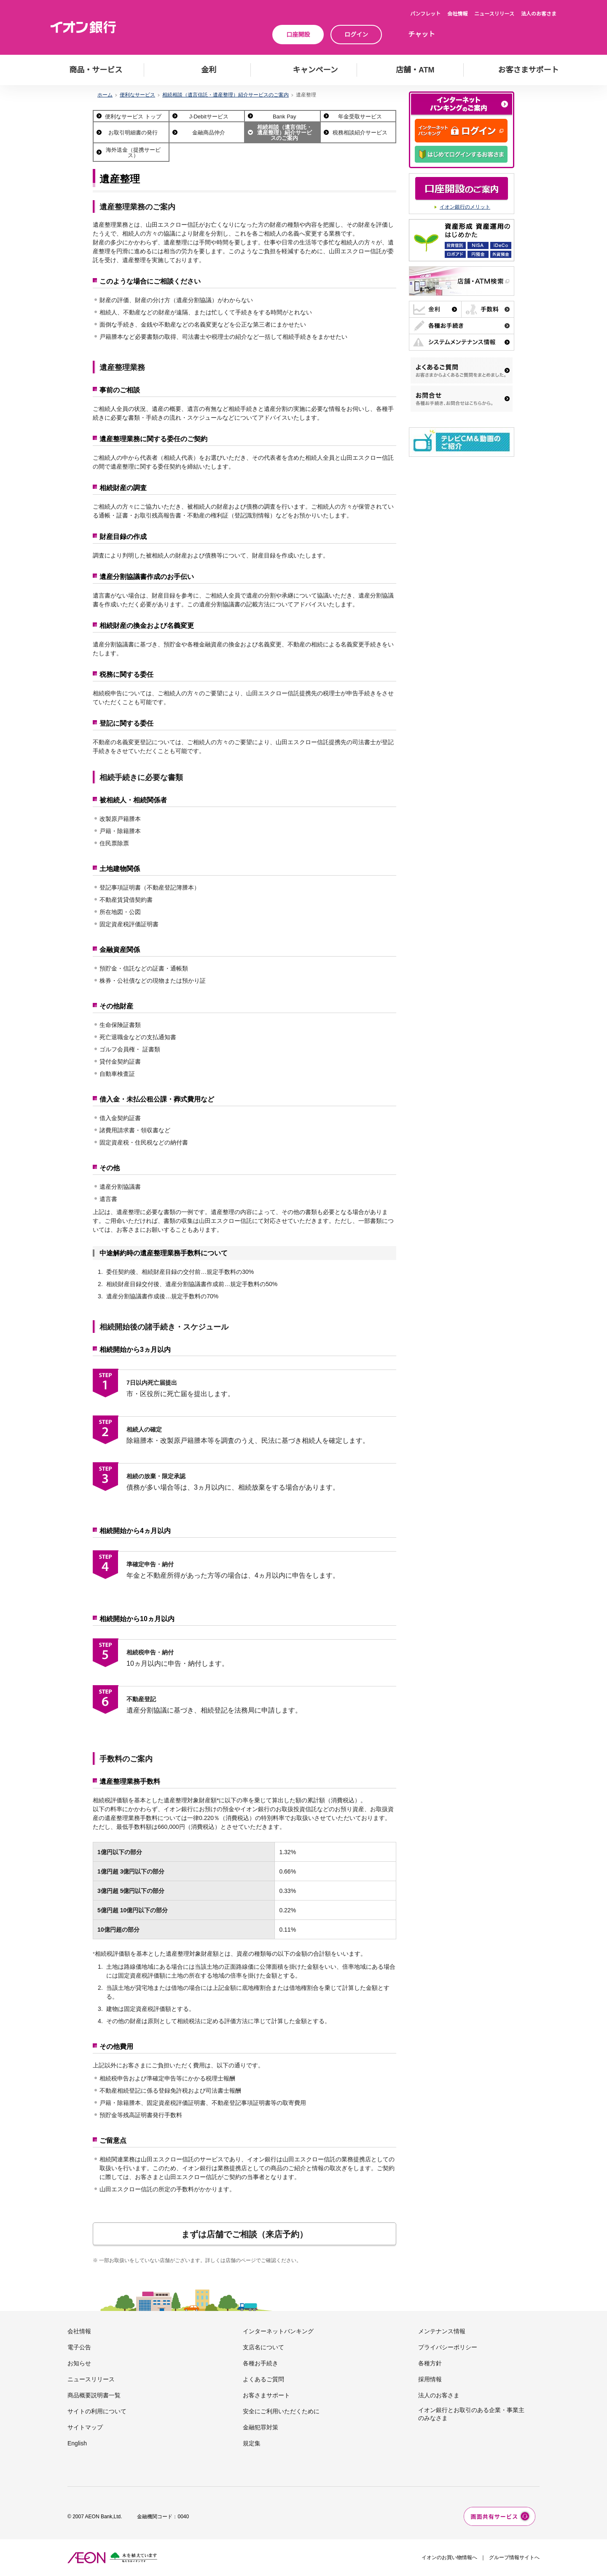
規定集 (252, 2443)
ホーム (105, 95)
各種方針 (430, 2363)
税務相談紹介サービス (360, 132)
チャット (421, 34)
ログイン (356, 34)
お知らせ (79, 2363)
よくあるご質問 (263, 2379)
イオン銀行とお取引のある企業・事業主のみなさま (471, 2414)
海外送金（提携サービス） (133, 152)
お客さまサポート (266, 2395)
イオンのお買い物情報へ (449, 2557)
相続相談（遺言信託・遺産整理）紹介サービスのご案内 (225, 95)
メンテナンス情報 (441, 2331)
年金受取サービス (360, 116)
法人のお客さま (538, 14)
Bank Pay (284, 116)
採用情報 (430, 2379)
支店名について (263, 2347)
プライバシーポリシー (447, 2347)
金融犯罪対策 (260, 2427)
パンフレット (425, 14)
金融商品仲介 (208, 132)
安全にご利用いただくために (281, 2411)
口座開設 (298, 34)
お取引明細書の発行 (133, 132)
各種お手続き (260, 2363)
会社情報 (457, 14)
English (77, 2443)
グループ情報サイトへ (514, 2557)
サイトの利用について (96, 2411)
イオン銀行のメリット (465, 207)
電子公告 (79, 2347)
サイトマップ (85, 2427)
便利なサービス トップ (133, 116)
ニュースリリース (494, 14)
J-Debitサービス (208, 116)
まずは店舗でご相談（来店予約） (244, 2234)
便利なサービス (137, 95)
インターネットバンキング (278, 2331)
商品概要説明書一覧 (94, 2395)
